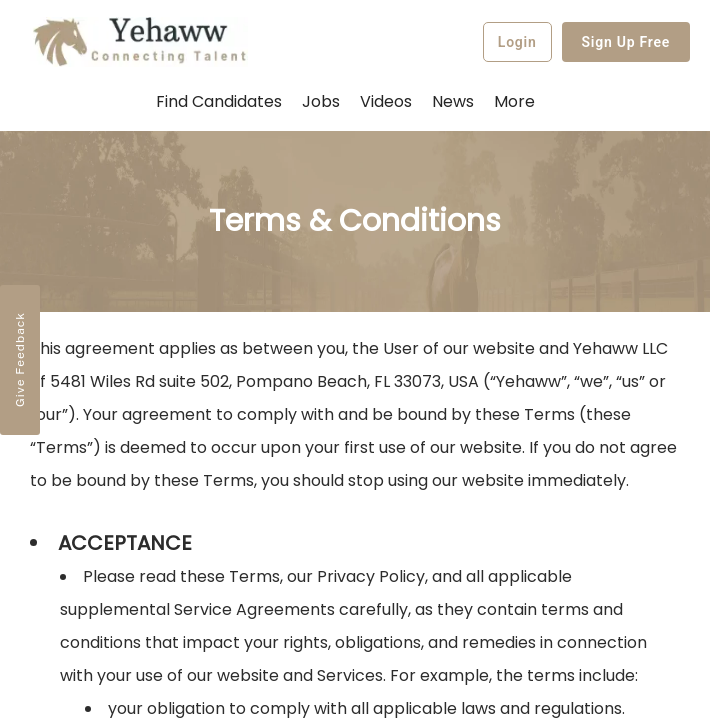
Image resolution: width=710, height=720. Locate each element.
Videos (386, 101)
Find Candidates (219, 101)
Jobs (321, 101)
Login (517, 42)
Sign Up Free (626, 42)
